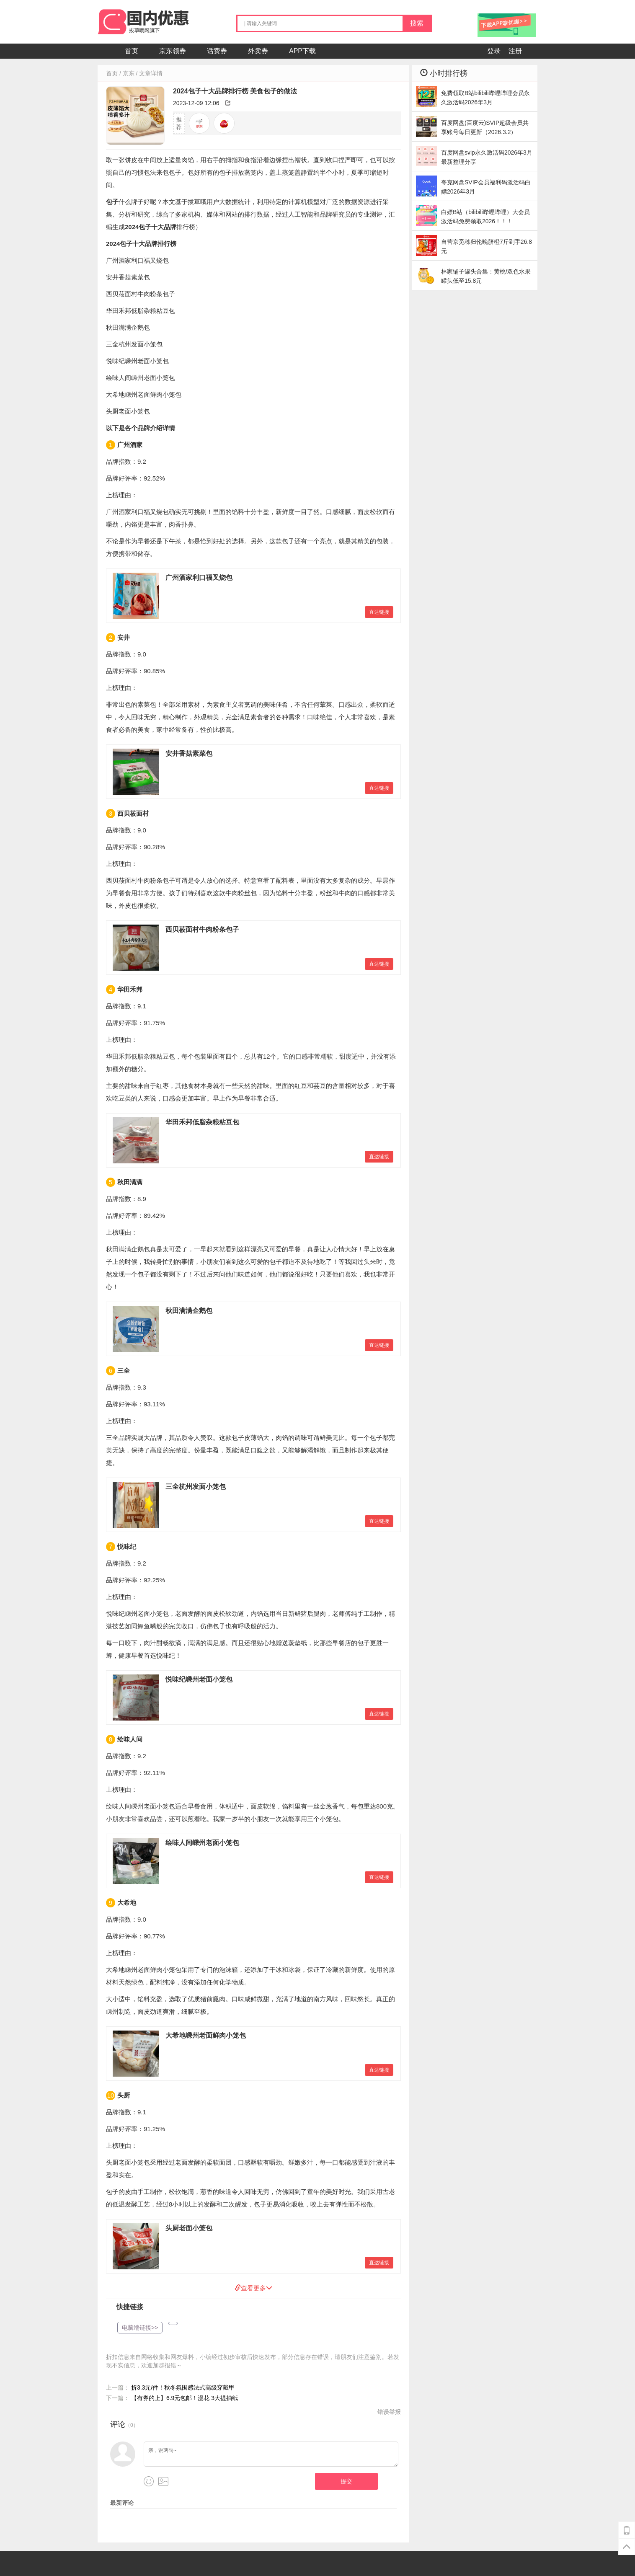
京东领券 (172, 50)
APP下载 (302, 50)
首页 (131, 50)
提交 (346, 2481)
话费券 (217, 50)
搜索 (416, 23)
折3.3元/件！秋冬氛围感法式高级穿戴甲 (183, 2387)
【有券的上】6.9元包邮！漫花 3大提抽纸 (184, 2398)
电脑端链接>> (140, 2327)
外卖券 (258, 50)
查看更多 (256, 2288)
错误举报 (389, 2411)
